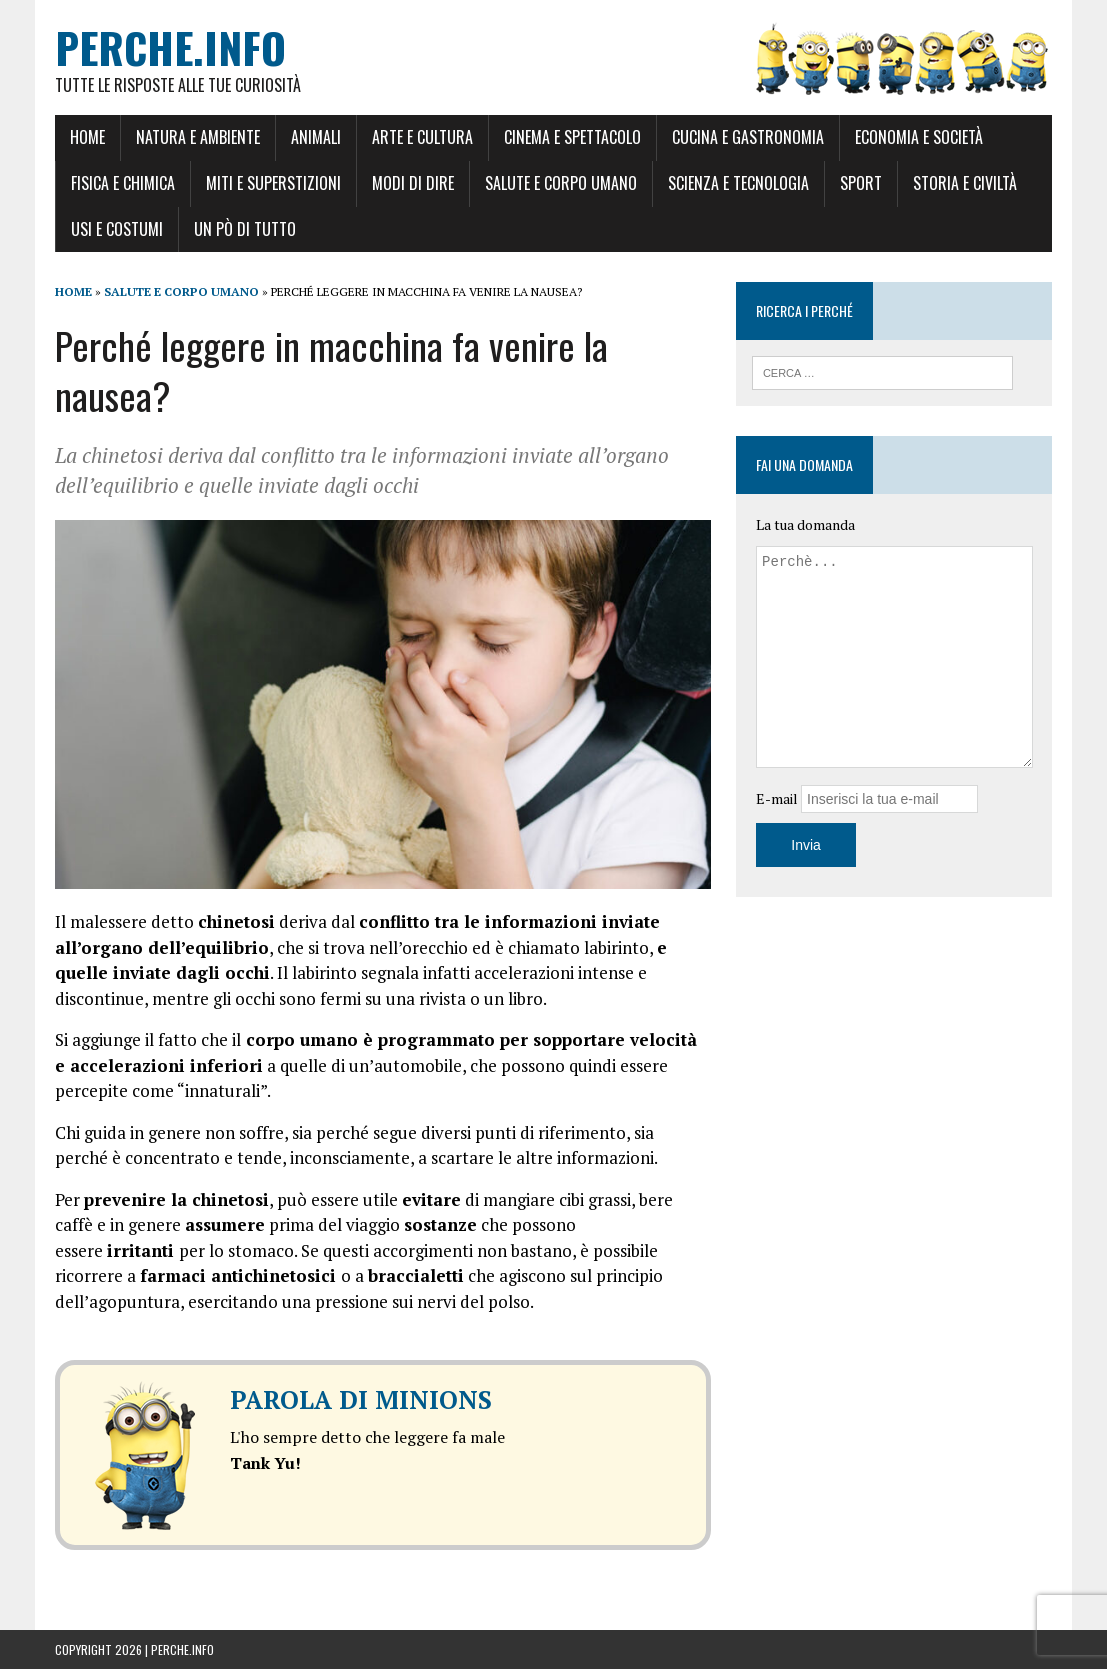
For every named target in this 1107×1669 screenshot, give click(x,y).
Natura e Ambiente (198, 137)
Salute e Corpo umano (561, 183)
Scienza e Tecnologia (738, 183)
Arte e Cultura (422, 137)
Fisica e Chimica (123, 183)
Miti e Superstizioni (273, 183)
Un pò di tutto (245, 229)
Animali (316, 137)
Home (87, 137)
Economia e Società (919, 137)
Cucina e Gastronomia (748, 137)
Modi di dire (413, 183)
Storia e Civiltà (965, 183)
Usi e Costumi (117, 229)
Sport (861, 183)
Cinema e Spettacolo (572, 137)
